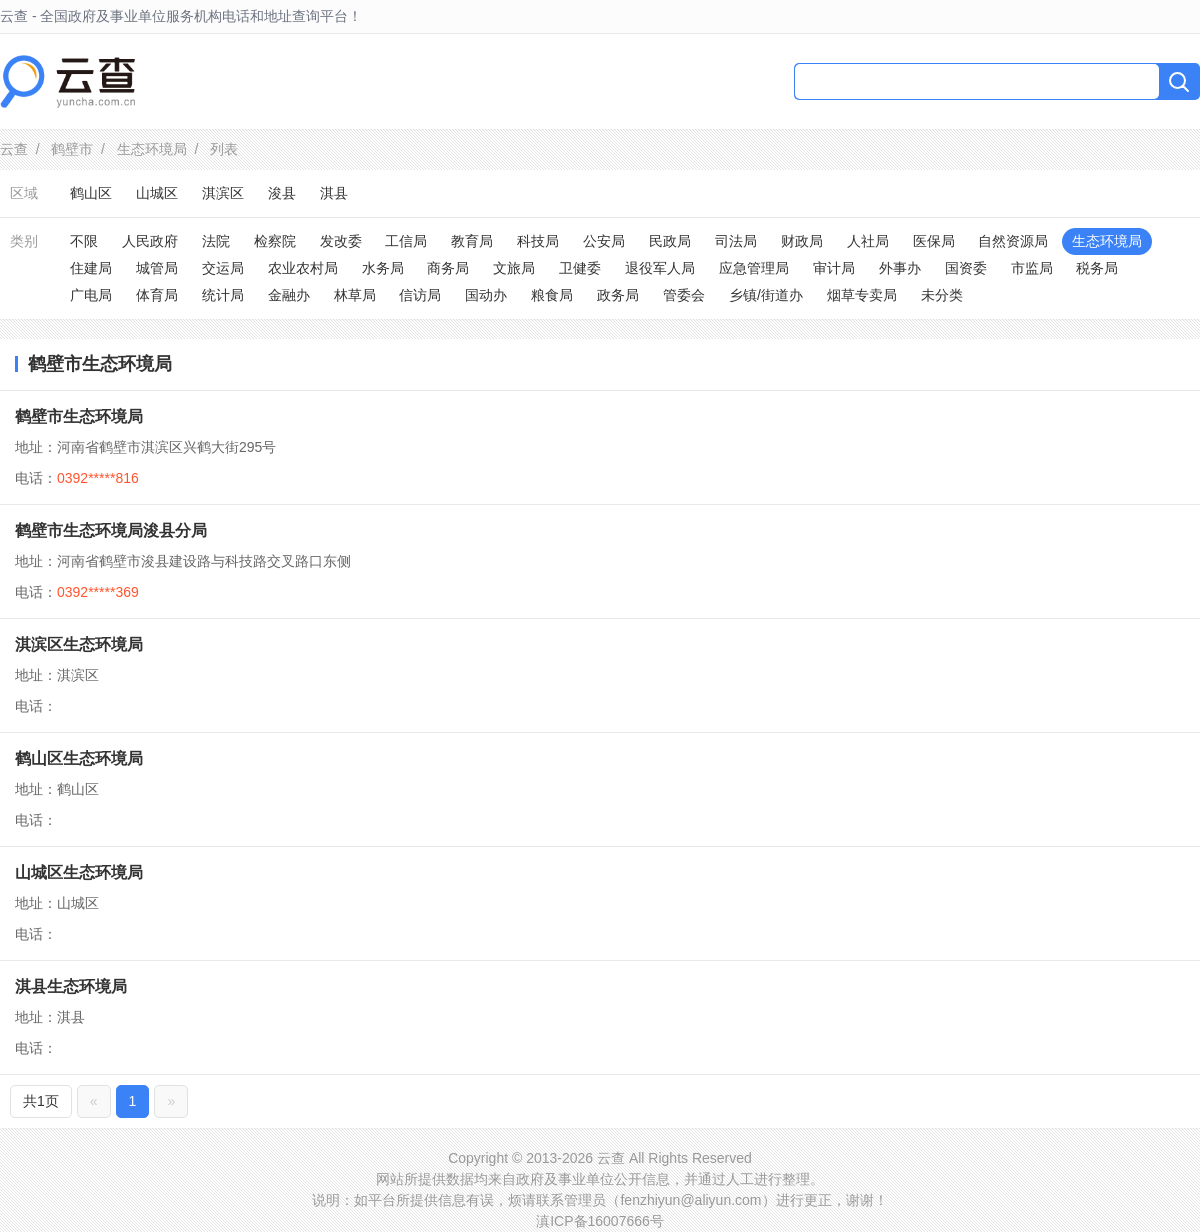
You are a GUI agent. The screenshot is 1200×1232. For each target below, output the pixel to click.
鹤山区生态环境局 (79, 758)
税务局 (1097, 268)
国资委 (966, 268)
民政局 (670, 241)
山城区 (157, 193)
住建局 (91, 268)
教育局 (472, 241)
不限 (84, 241)
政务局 (618, 295)
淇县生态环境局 (71, 986)
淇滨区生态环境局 (79, 644)
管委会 (684, 295)
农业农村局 (303, 268)
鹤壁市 (72, 149)
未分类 (942, 295)
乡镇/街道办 (766, 295)
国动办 (486, 295)
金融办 (289, 295)
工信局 (406, 241)
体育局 (157, 295)
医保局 (934, 241)
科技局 (538, 241)
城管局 (157, 268)
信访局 (420, 295)
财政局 (802, 241)
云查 (14, 149)
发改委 (341, 241)
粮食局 (552, 295)
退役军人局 (660, 268)
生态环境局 (152, 149)
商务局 (448, 268)
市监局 (1032, 268)
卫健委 (580, 268)
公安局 (604, 241)
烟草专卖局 (862, 295)
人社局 (868, 241)
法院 (216, 241)
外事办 (900, 268)
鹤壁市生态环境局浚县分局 (111, 530)
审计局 (834, 268)
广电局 (91, 295)
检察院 (275, 241)
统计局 (223, 295)
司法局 (736, 241)
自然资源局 (1013, 241)
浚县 (282, 193)
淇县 (334, 193)
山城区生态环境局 (79, 872)
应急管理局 (754, 268)
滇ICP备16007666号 (600, 1221)
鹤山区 (91, 193)
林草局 (355, 295)
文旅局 (514, 268)
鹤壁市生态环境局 (79, 416)
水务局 (383, 268)
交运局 (223, 268)
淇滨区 (223, 193)
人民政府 (150, 241)
